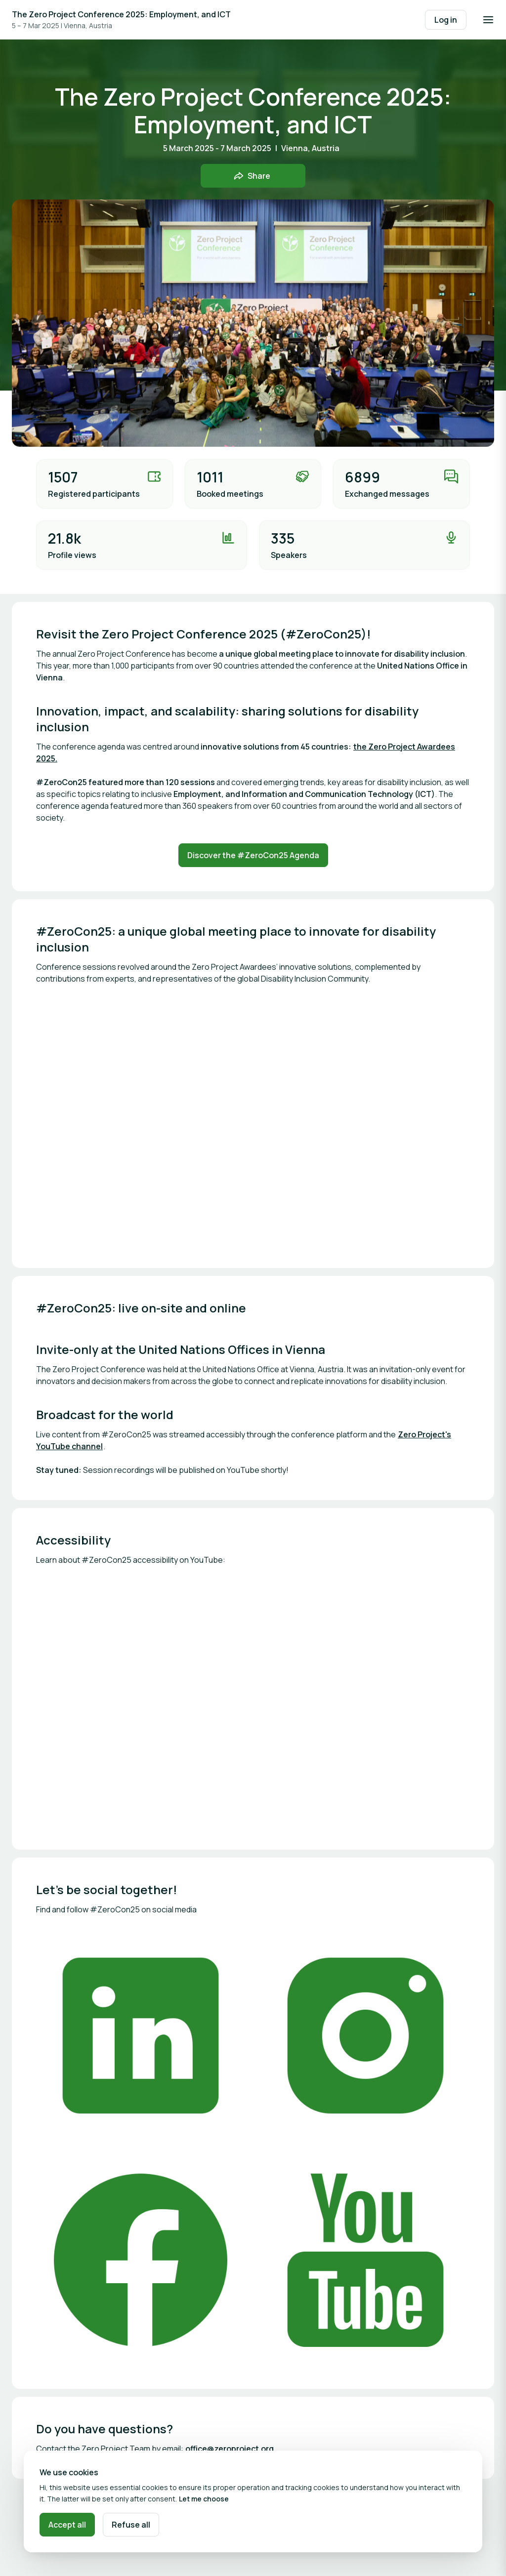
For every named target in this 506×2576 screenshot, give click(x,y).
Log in (445, 19)
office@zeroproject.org (229, 2448)
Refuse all (131, 2524)
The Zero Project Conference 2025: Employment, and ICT (121, 14)
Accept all (67, 2524)
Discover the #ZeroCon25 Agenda (253, 855)
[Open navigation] (488, 20)
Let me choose (204, 2498)
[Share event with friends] (253, 176)
